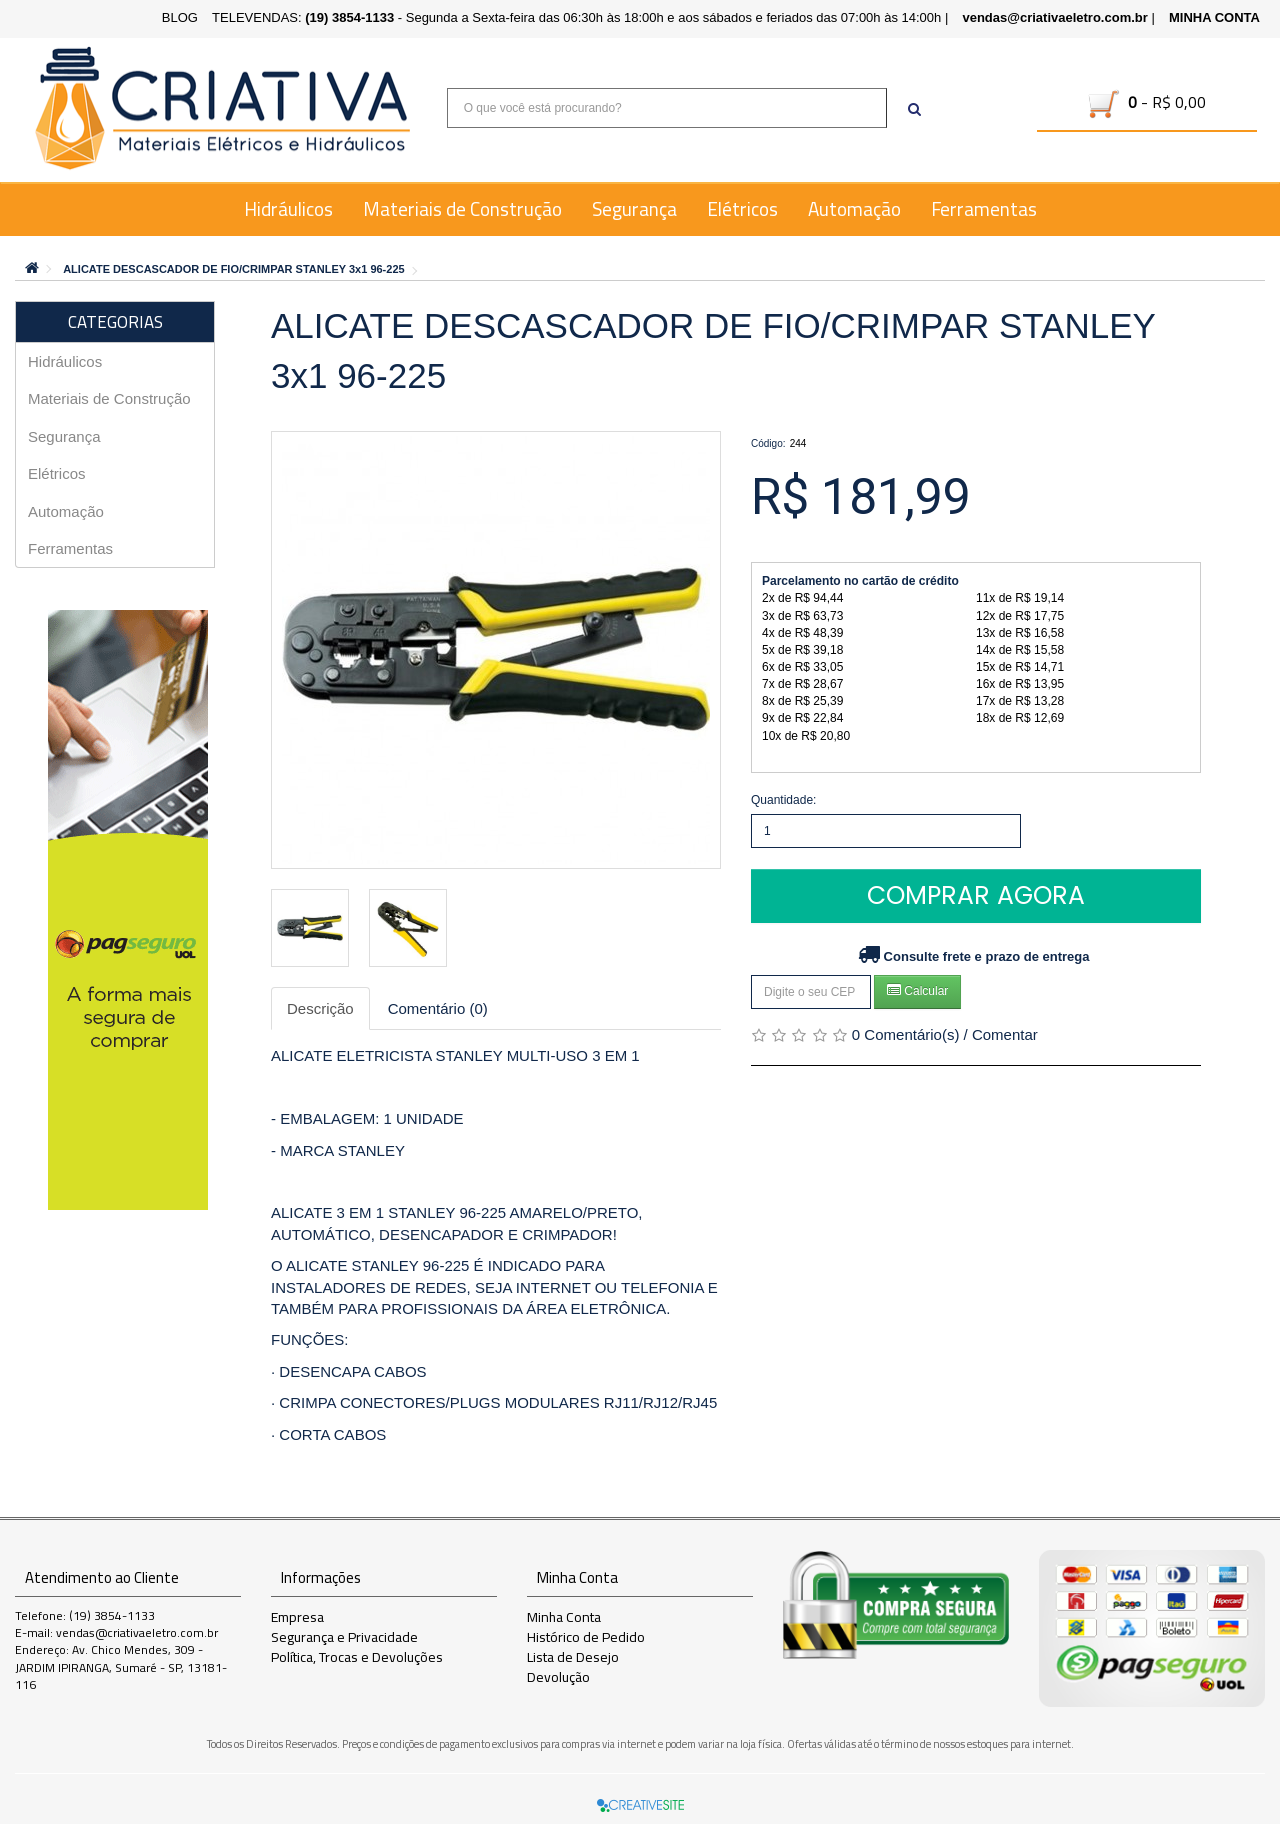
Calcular (917, 990)
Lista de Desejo (573, 1657)
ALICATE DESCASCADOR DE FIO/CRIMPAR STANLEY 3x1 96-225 (233, 269)
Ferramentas (984, 209)
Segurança (634, 209)
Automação (854, 209)
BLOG (180, 17)
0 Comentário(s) (906, 1034)
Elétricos (742, 209)
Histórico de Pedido (586, 1637)
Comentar (1005, 1034)
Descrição (320, 1008)
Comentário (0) (438, 1008)
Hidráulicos (288, 209)
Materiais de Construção (462, 209)
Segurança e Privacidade (344, 1637)
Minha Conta (564, 1617)
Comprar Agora (976, 895)
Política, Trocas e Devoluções (357, 1657)
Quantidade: (783, 800)
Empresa (297, 1617)
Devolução (558, 1677)
